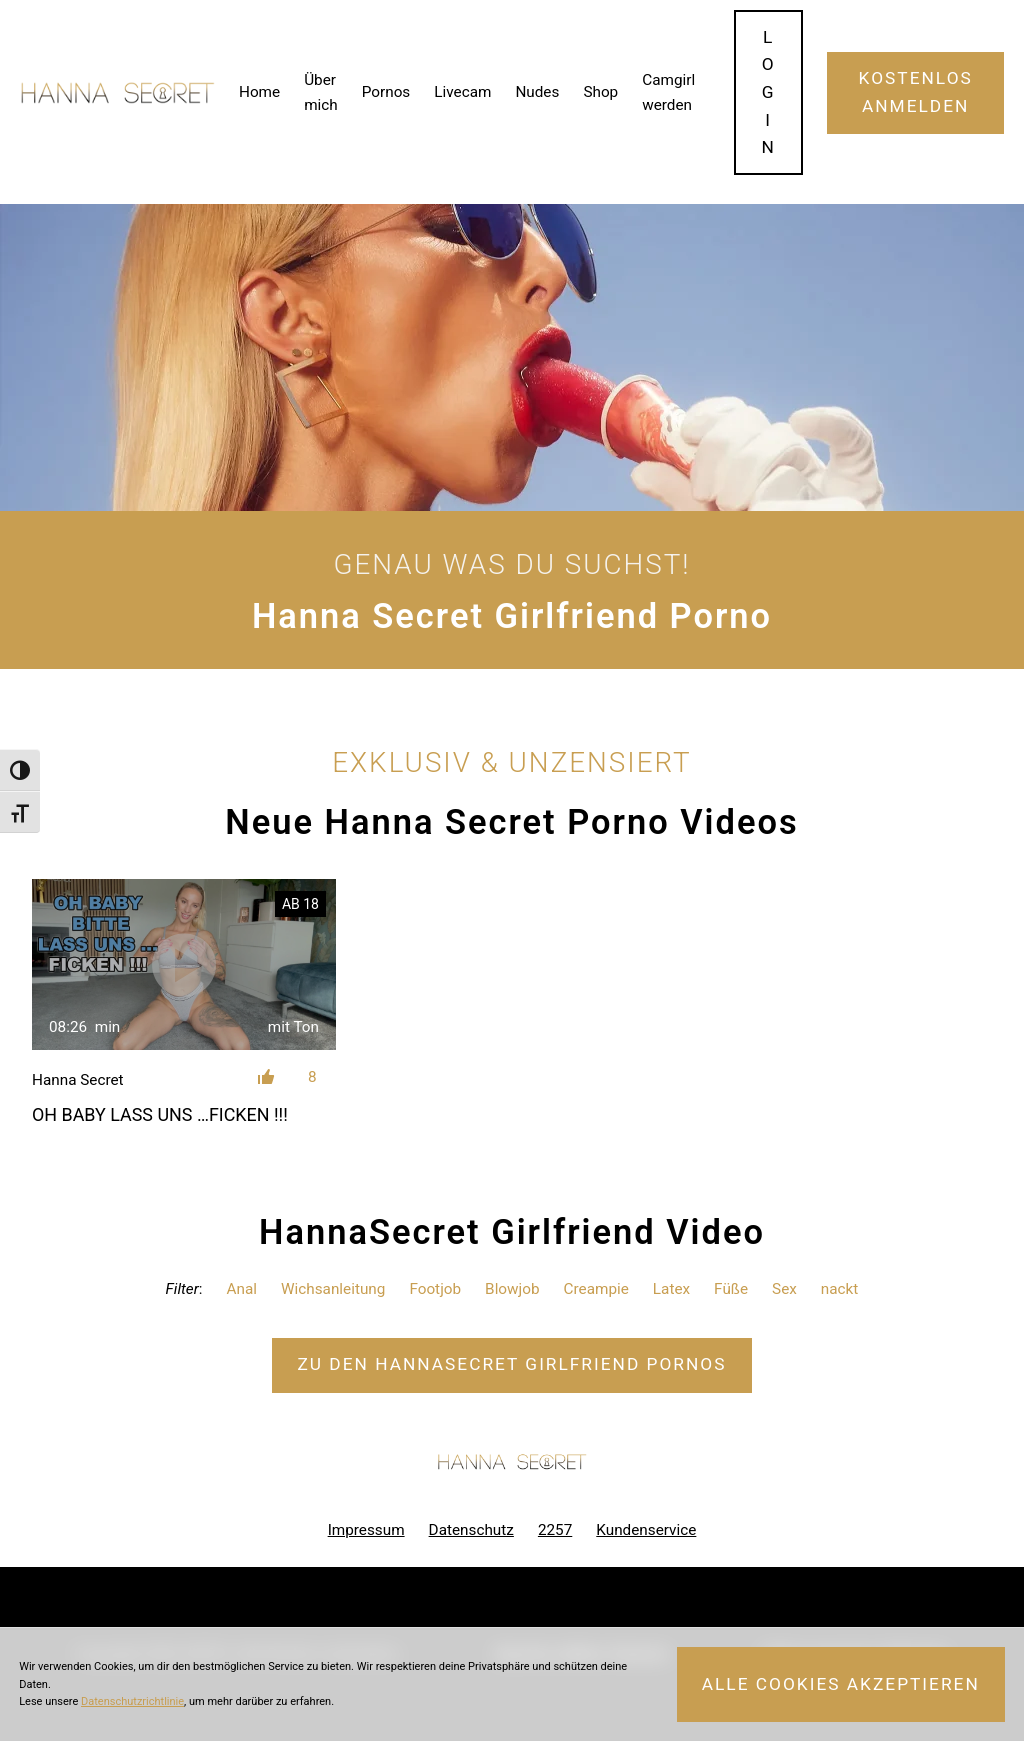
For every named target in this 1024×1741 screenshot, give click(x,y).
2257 (555, 1530)
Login (768, 92)
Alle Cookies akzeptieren (841, 1684)
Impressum (366, 1530)
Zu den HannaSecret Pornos (511, 1364)
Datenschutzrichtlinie (132, 1701)
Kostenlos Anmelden (916, 92)
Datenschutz (471, 1530)
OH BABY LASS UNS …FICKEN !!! (160, 1114)
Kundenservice (646, 1530)
